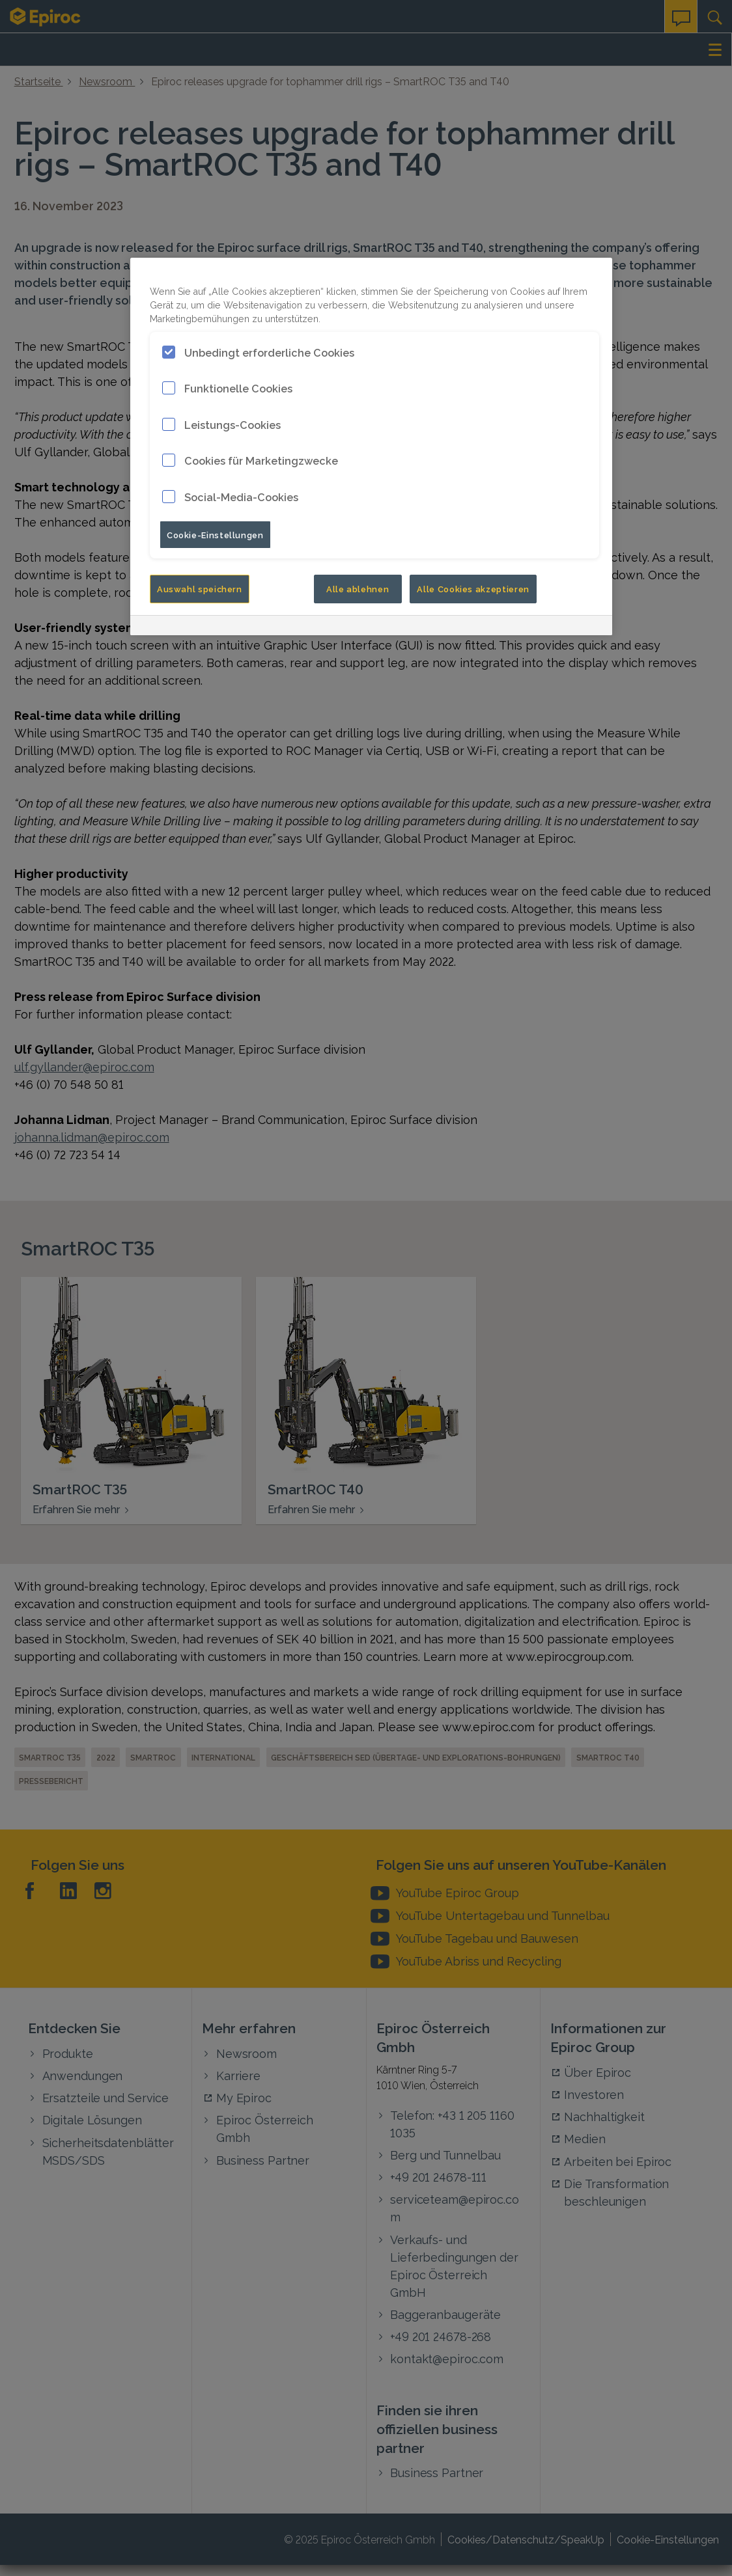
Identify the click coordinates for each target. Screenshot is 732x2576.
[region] (371, 447)
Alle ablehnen (357, 588)
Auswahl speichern (199, 588)
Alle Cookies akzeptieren (473, 588)
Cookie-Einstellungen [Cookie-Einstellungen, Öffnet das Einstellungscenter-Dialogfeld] (215, 534)
